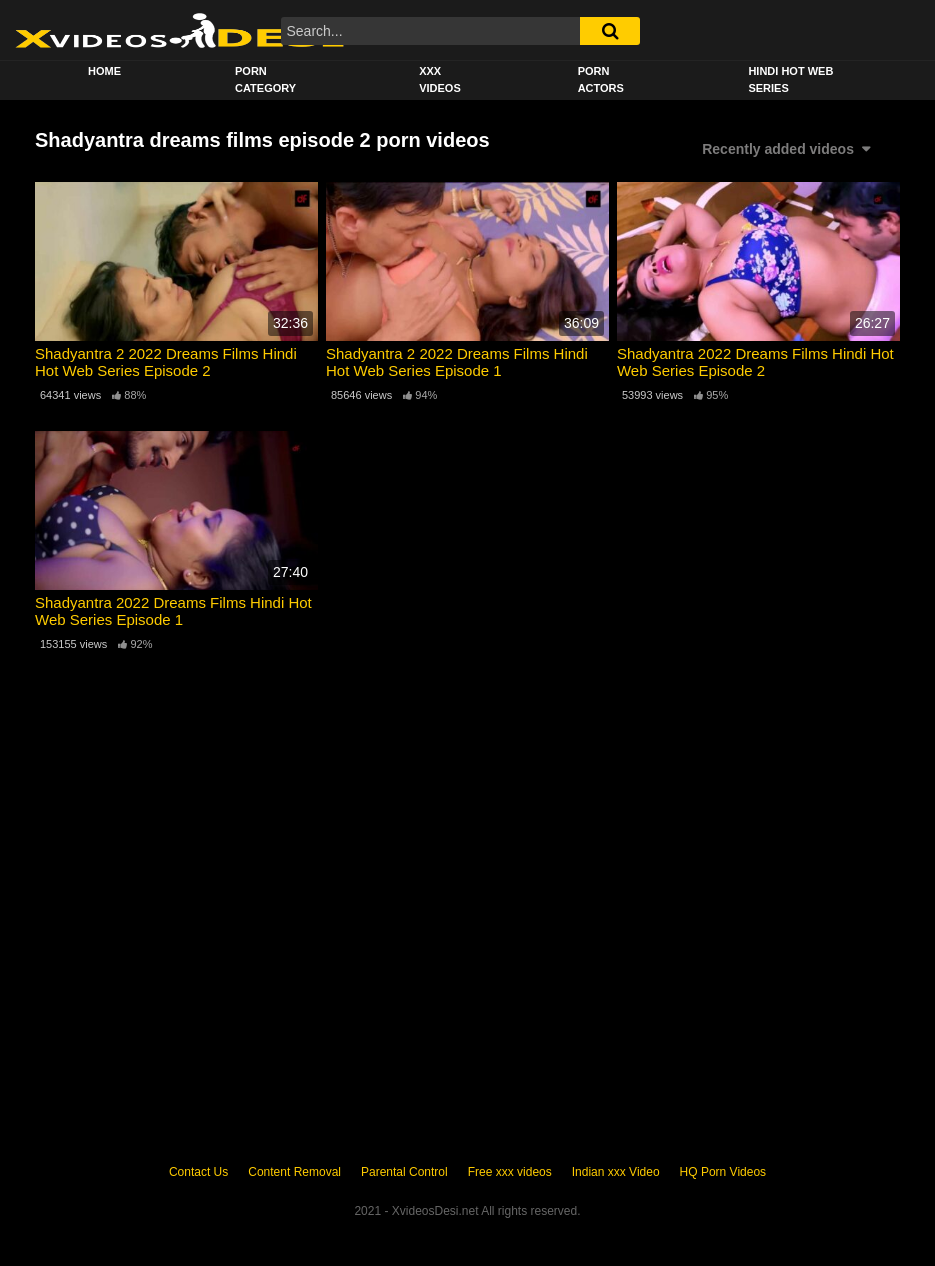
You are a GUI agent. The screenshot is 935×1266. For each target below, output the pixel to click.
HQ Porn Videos (723, 1172)
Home (104, 71)
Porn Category (265, 79)
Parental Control (404, 1172)
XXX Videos (440, 79)
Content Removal (294, 1172)
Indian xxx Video (616, 1172)
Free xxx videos (510, 1172)
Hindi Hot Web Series (790, 79)
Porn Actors (601, 79)
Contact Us (198, 1172)
